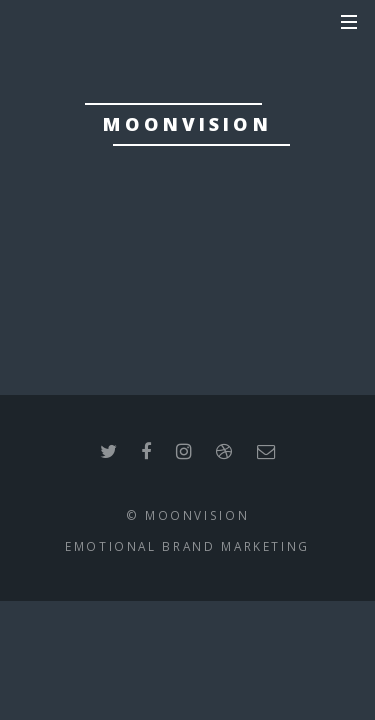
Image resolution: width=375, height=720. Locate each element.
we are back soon (187, 264)
